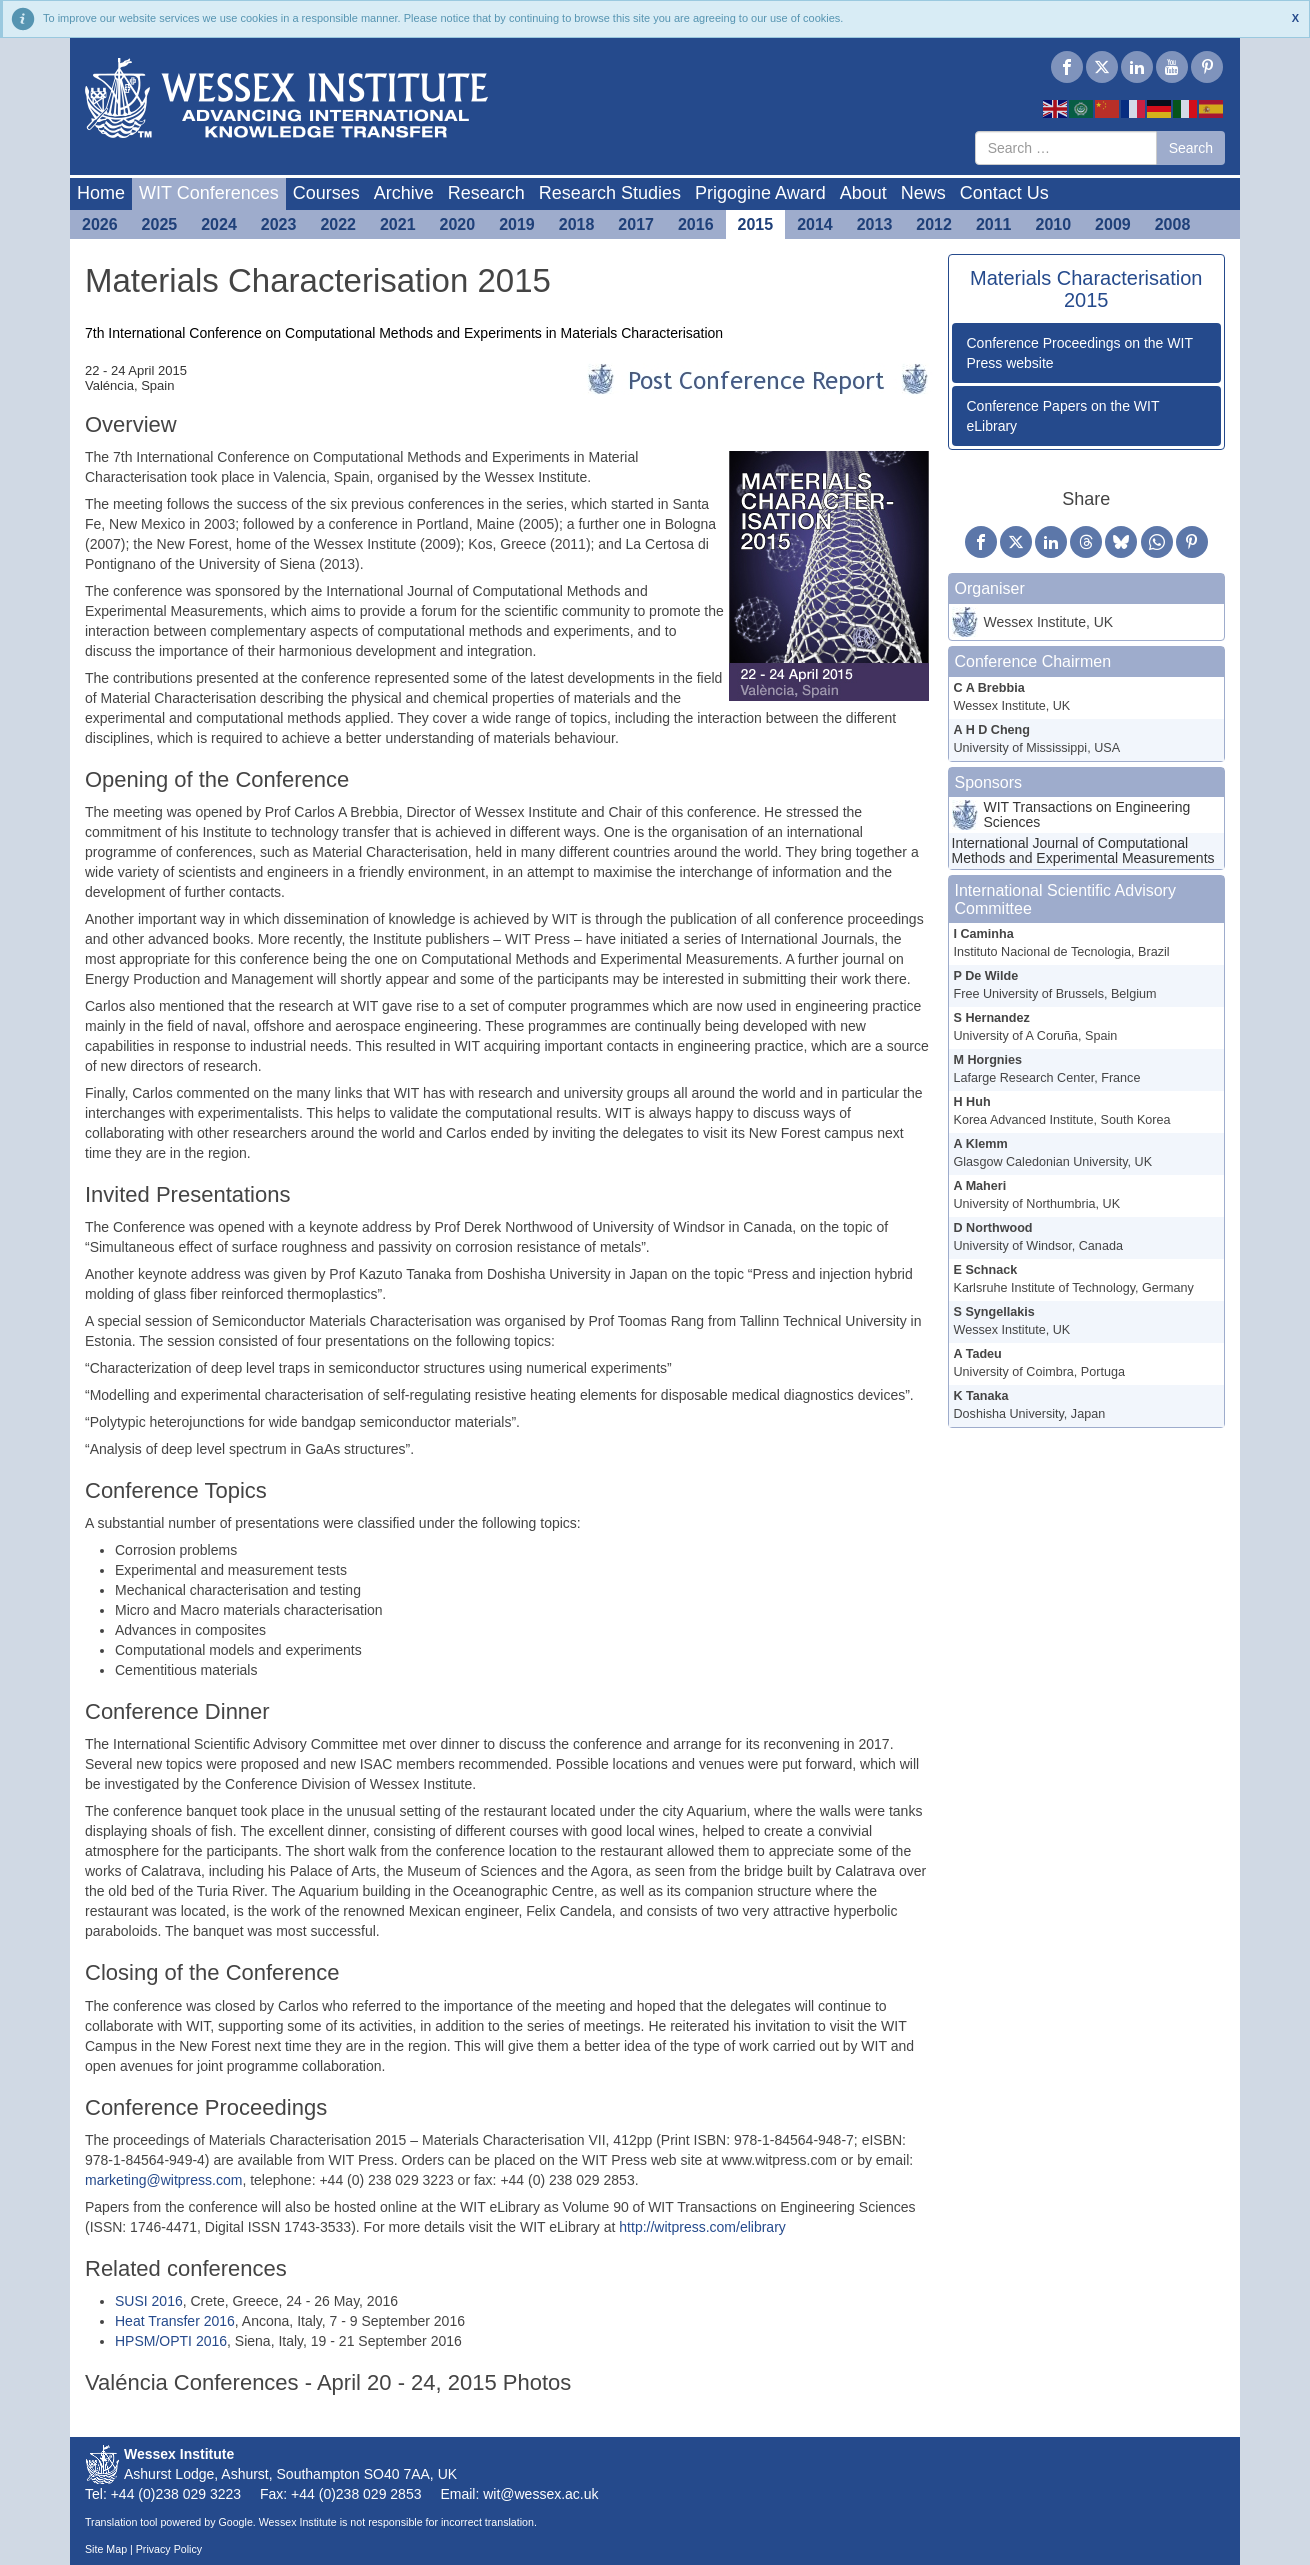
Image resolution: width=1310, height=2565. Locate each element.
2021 (398, 224)
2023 (279, 224)
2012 (934, 224)
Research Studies (610, 193)
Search (1191, 148)
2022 (338, 224)
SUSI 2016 (149, 2301)
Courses (326, 193)
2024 (219, 224)
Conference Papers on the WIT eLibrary (1063, 416)
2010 (1054, 224)
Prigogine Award (760, 193)
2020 (458, 224)
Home (101, 193)
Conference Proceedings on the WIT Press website (1080, 353)
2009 (1113, 224)
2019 (517, 224)
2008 (1173, 224)
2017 (636, 224)
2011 (994, 224)
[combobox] (1066, 148)
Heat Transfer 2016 (175, 2321)
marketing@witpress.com (163, 2180)
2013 (875, 224)
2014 (815, 224)
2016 (696, 224)
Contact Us (1004, 193)
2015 (756, 224)
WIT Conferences (209, 193)
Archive (404, 193)
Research (486, 193)
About (863, 193)
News (923, 193)
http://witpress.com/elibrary (702, 2227)
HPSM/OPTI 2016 (171, 2341)
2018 (577, 224)
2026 (100, 224)
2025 (160, 224)
